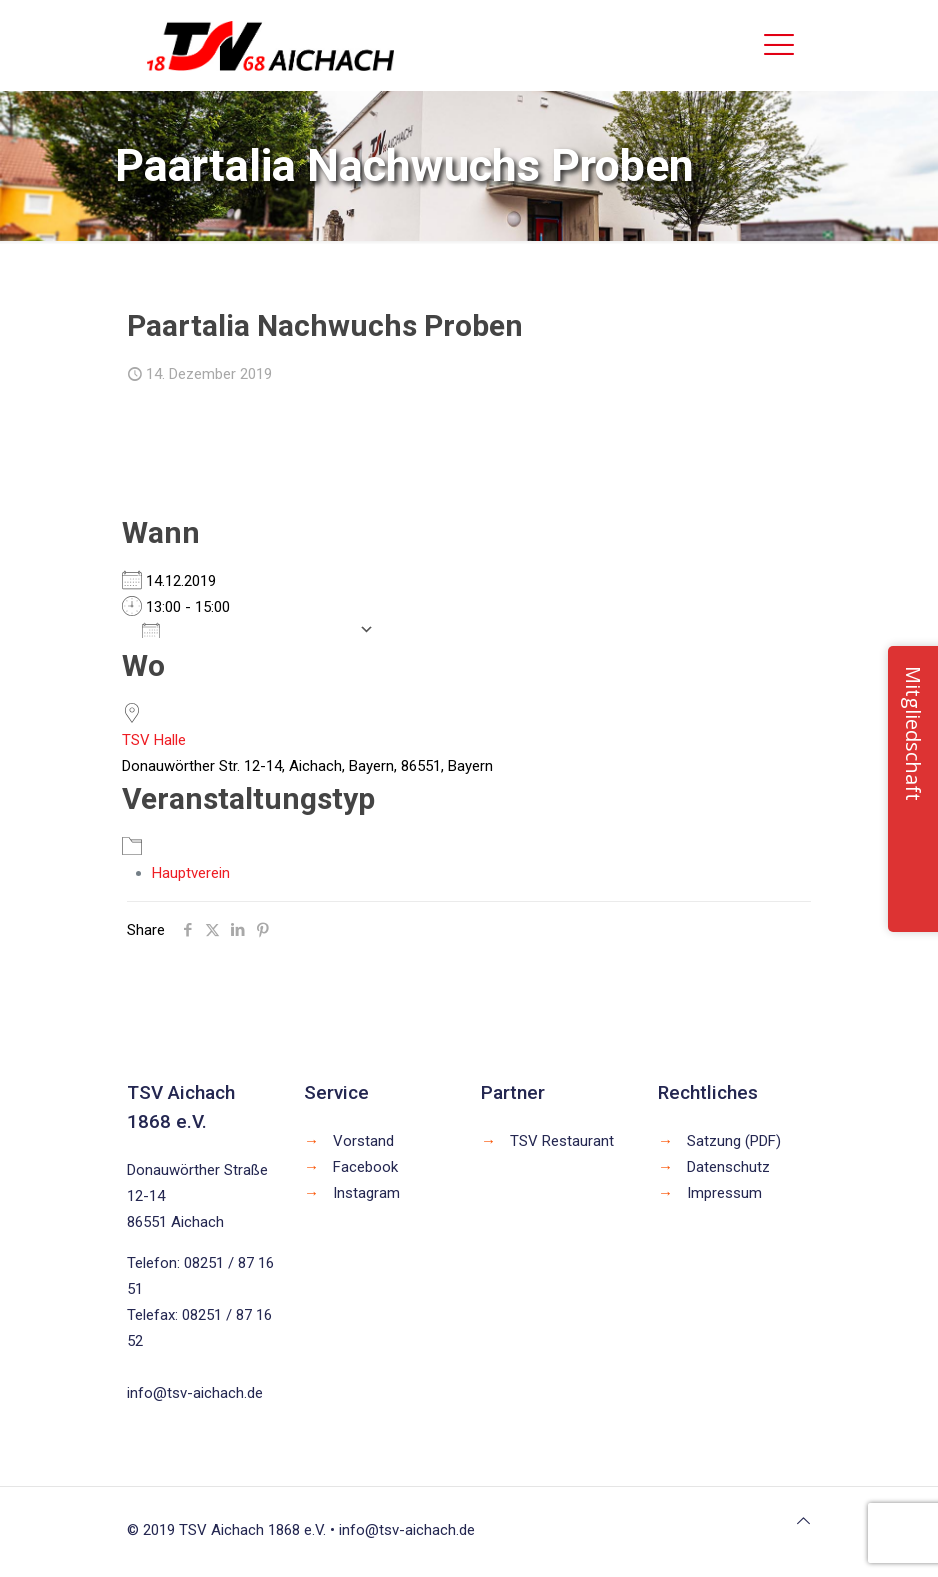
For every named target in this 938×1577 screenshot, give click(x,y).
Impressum (724, 1193)
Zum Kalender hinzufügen (245, 629)
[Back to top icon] (803, 1521)
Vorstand (363, 1141)
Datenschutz (728, 1167)
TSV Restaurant (562, 1141)
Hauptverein (191, 873)
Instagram (366, 1193)
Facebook (365, 1167)
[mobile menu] (779, 45)
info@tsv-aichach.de (195, 1393)
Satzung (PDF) (734, 1141)
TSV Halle (154, 740)
